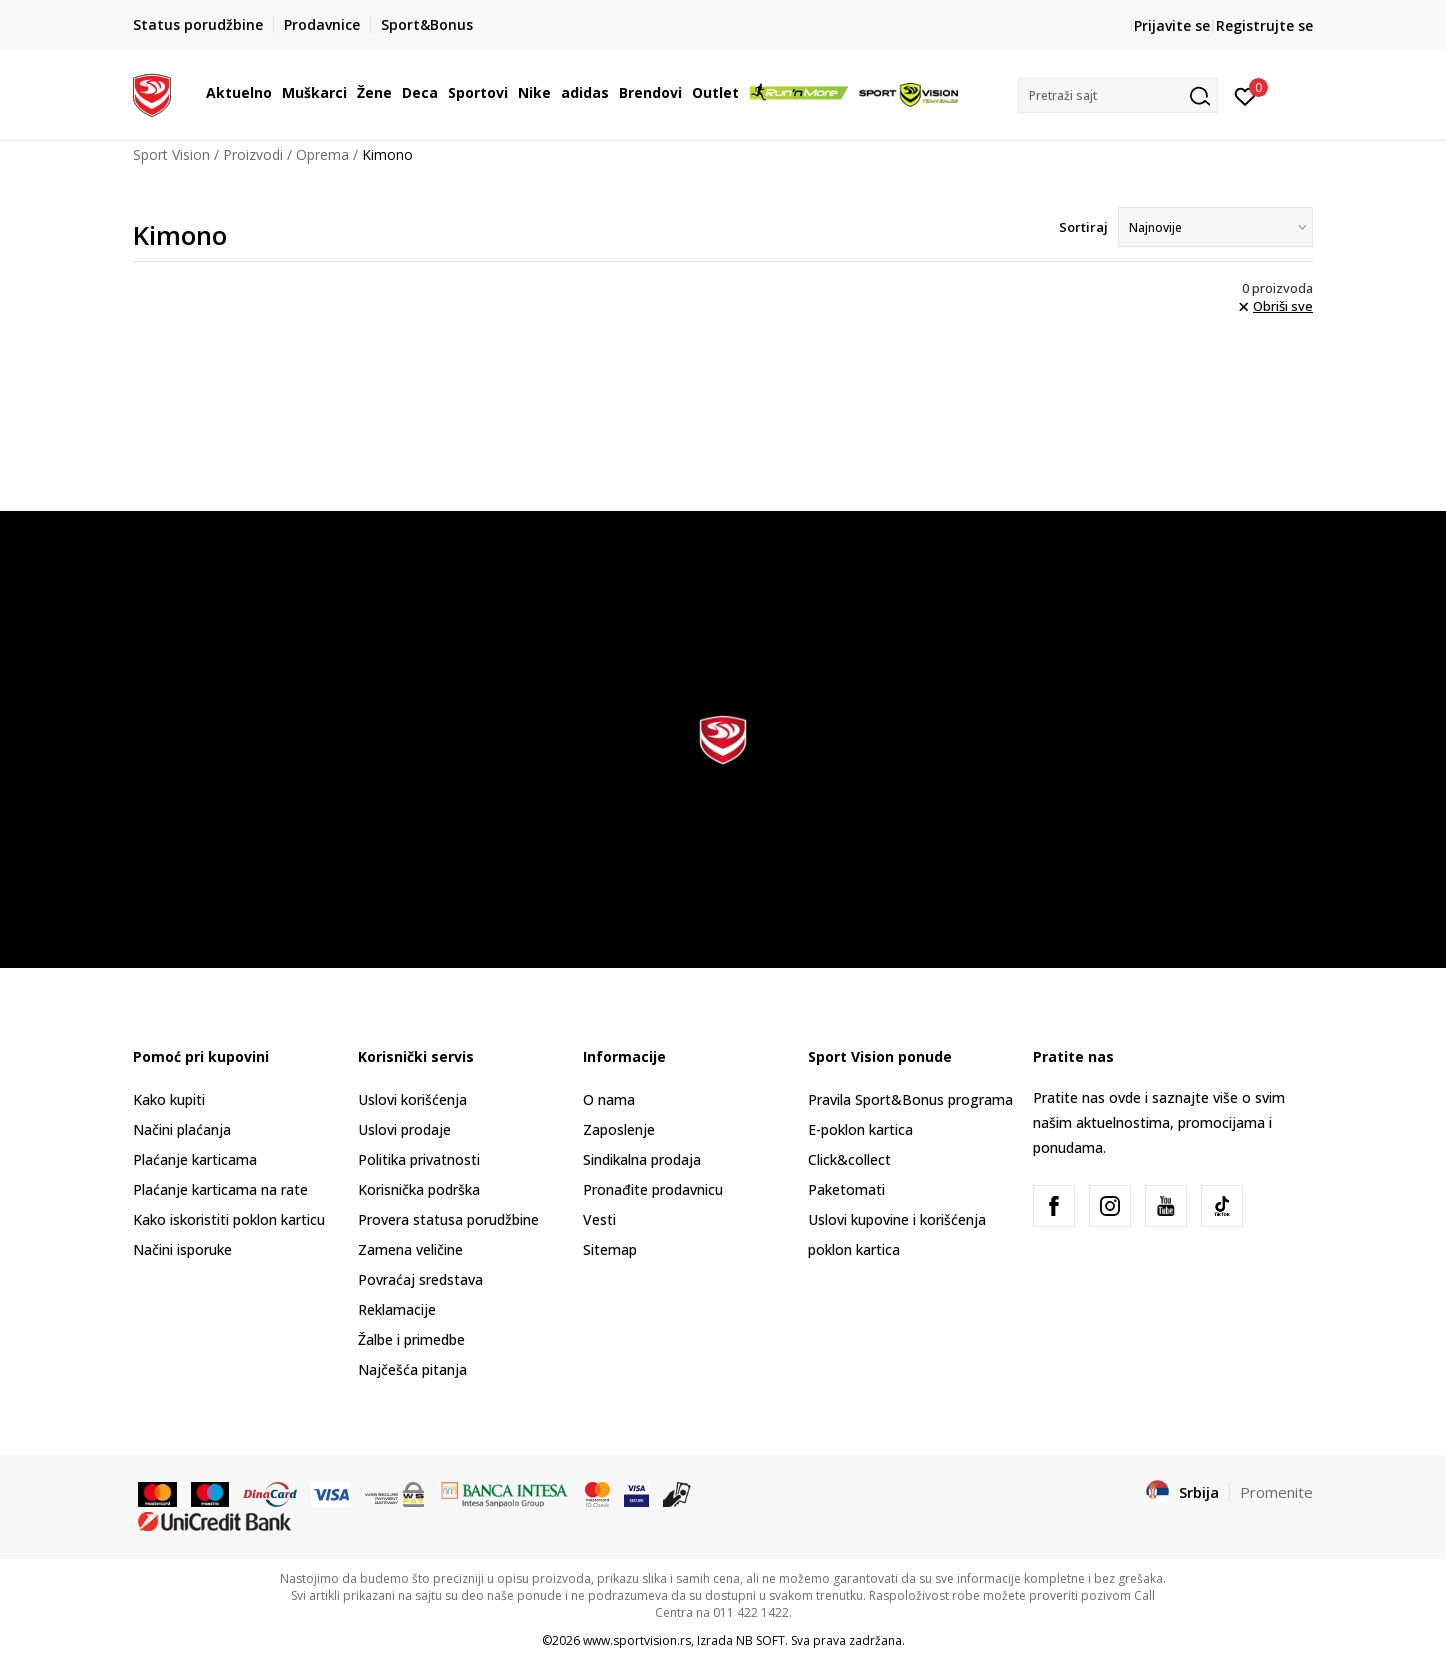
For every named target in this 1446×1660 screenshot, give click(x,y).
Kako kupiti (169, 1099)
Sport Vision (171, 154)
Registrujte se (1264, 25)
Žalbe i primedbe (411, 1339)
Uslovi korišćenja (412, 1099)
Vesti (599, 1219)
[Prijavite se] (1245, 95)
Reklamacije (397, 1309)
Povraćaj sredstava (420, 1279)
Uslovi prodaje (404, 1129)
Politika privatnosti (419, 1159)
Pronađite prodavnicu (653, 1189)
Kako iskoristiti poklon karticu (229, 1219)
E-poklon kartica (860, 1129)
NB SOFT (760, 1640)
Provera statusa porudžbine (448, 1219)
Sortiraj (1083, 227)
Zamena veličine (410, 1249)
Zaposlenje (619, 1129)
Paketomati (846, 1189)
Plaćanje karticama (195, 1159)
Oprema (322, 154)
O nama (609, 1099)
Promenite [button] (1276, 1492)
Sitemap (610, 1249)
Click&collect (849, 1159)
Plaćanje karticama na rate (220, 1189)
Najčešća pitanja (412, 1369)
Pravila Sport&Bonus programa (910, 1099)
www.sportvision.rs (637, 1640)
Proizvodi (253, 154)
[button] (1118, 95)
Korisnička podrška (419, 1189)
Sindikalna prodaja (642, 1159)
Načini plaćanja (182, 1129)
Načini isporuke (182, 1249)
